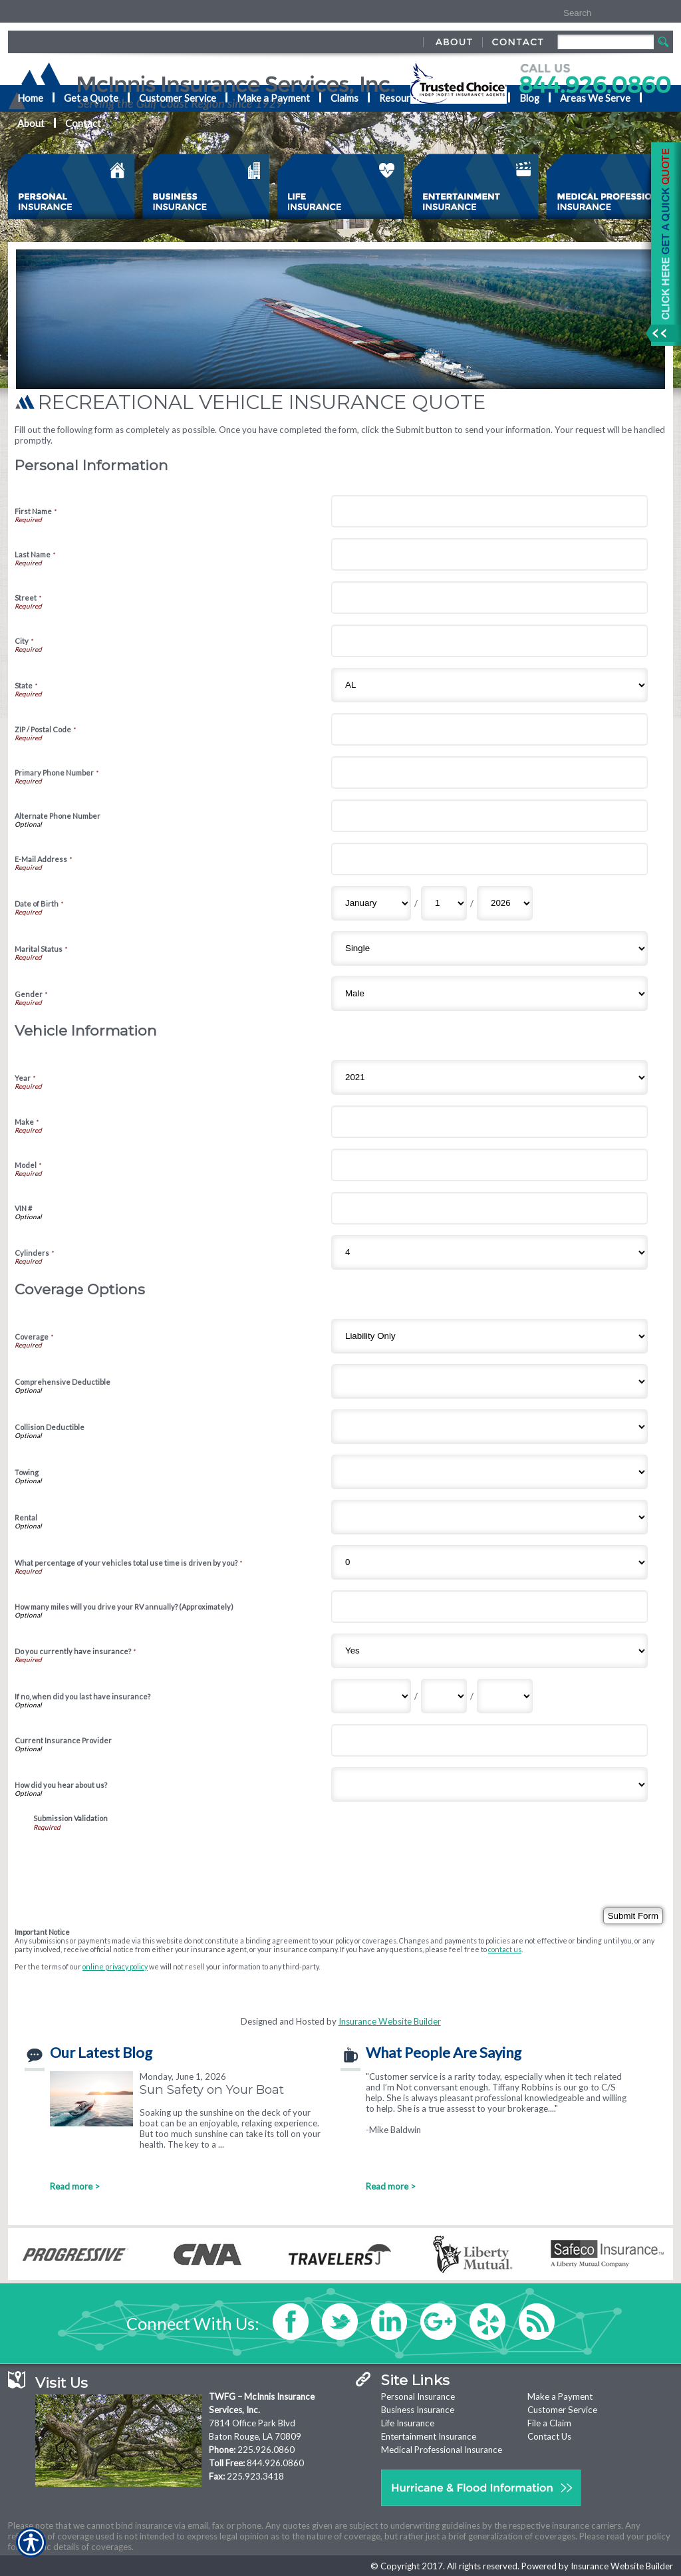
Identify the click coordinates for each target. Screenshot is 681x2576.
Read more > (75, 2186)
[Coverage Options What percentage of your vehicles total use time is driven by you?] (489, 1562)
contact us (504, 1949)
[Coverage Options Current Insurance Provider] (489, 1740)
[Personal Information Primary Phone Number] (489, 772)
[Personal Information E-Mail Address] (489, 859)
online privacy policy (115, 1966)
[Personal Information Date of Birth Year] (505, 903)
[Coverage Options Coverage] (489, 1336)
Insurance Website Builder (390, 2021)
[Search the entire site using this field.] (601, 13)
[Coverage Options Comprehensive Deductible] (489, 1381)
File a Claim (549, 2423)
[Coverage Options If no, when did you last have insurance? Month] (371, 1696)
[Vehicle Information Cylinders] (489, 1252)
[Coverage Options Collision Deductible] (489, 1426)
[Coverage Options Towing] (489, 1472)
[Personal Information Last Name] (489, 554)
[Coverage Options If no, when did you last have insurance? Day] (444, 1696)
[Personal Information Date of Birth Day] (444, 903)
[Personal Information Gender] (489, 993)
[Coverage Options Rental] (489, 1517)
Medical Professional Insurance (441, 2449)
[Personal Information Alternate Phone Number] (489, 815)
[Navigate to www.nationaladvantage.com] (661, 244)
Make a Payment (560, 2396)
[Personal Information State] (489, 685)
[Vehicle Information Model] (489, 1165)
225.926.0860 (266, 2449)
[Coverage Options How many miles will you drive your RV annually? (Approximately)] (489, 1606)
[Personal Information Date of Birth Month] (371, 903)
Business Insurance (417, 2409)
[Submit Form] (633, 1916)
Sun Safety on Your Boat (212, 2089)
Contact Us (549, 2436)
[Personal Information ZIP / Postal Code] (489, 729)
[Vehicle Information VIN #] (489, 1208)
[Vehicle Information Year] (489, 1077)
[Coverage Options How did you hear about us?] (489, 1784)
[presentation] (134, 1857)
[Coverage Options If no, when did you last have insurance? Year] (505, 1696)
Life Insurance (407, 2423)
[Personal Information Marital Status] (489, 948)
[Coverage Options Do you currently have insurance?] (489, 1651)
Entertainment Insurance (428, 2436)
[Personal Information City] (489, 641)
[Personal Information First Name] (489, 511)
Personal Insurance (418, 2396)
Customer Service (562, 2409)
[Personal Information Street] (489, 597)
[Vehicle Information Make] (489, 1121)
